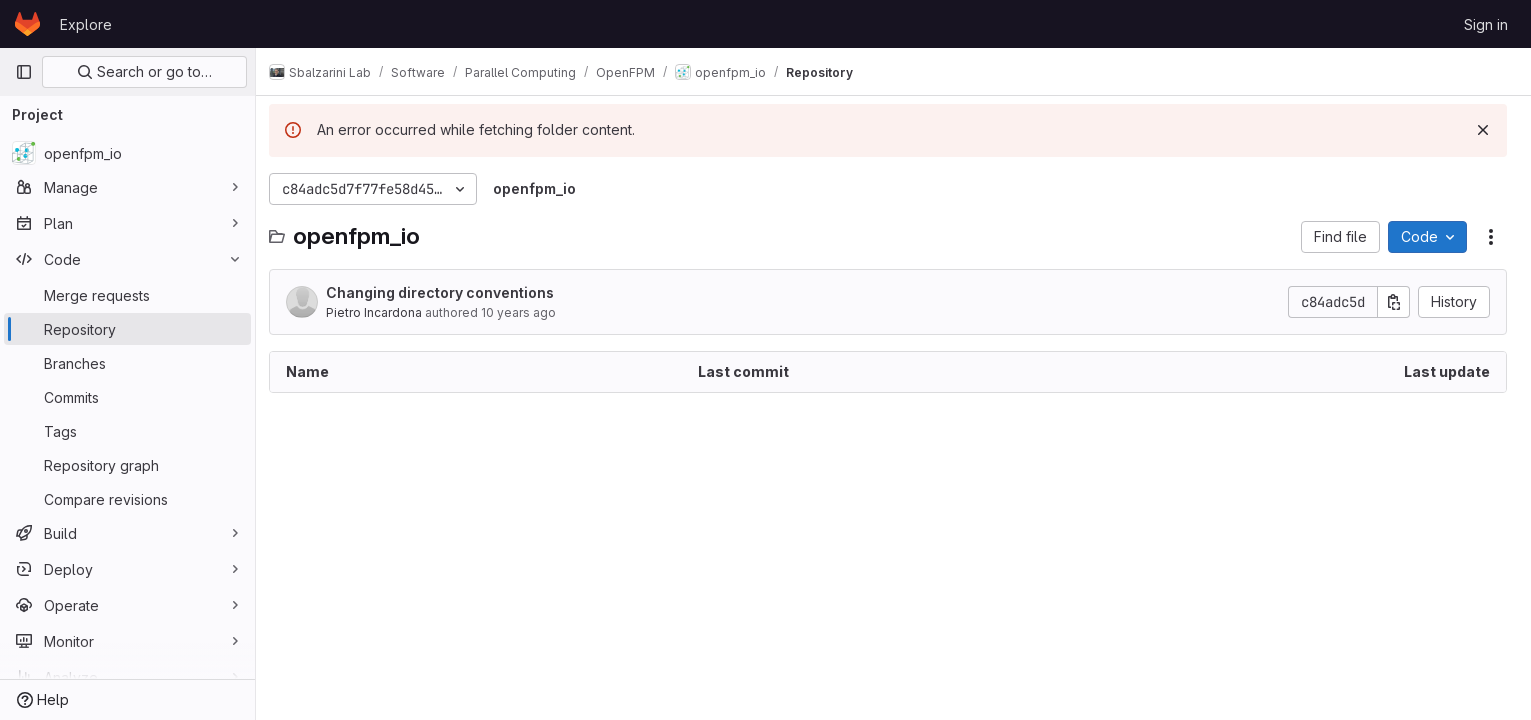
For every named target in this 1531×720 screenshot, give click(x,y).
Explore (86, 24)
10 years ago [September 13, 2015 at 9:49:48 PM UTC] (529, 312)
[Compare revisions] (127, 499)
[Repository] (127, 329)
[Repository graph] (127, 465)
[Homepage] (27, 24)
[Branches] (127, 363)
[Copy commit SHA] (1394, 302)
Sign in (1486, 24)
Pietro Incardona (385, 312)
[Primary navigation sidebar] (24, 72)
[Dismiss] (1483, 130)
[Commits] (127, 397)
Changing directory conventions (451, 292)
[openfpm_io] (127, 153)
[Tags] (127, 431)
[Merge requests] (127, 295)
